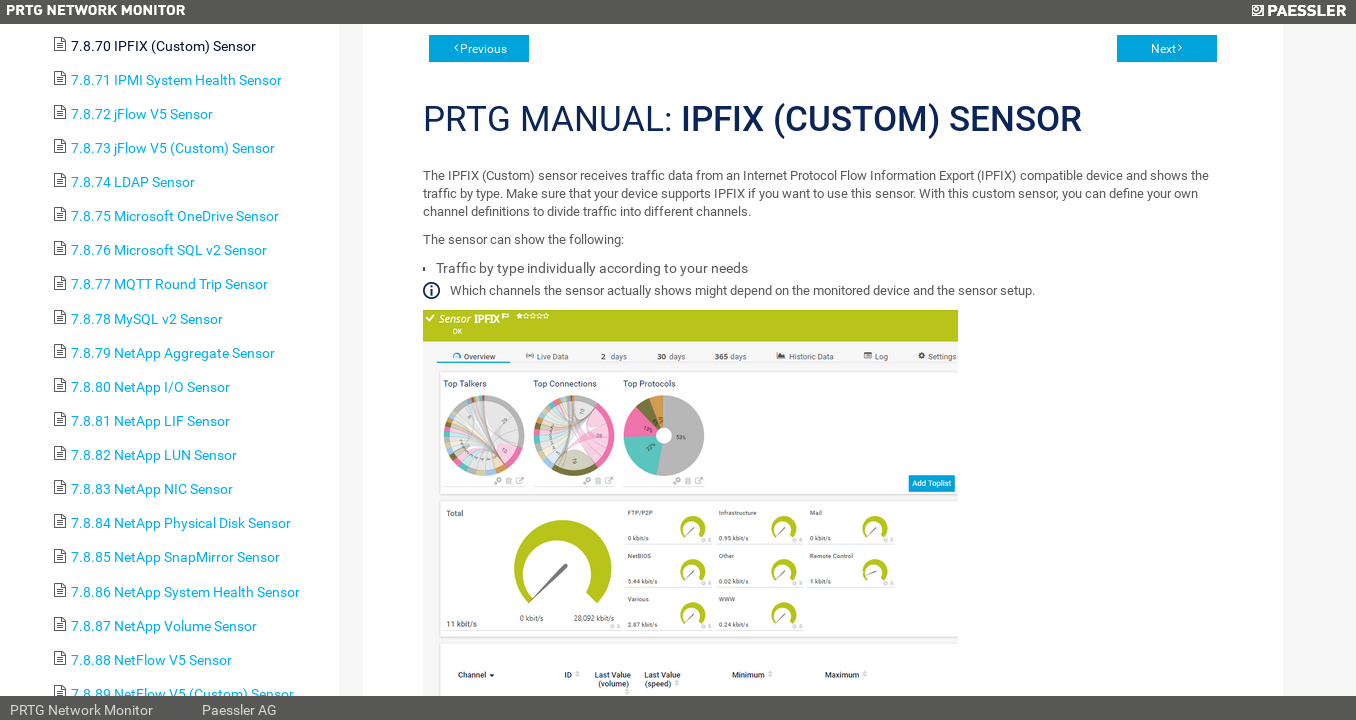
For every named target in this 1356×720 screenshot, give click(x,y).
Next (1163, 49)
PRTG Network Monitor (81, 710)
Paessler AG (239, 710)
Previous (483, 49)
